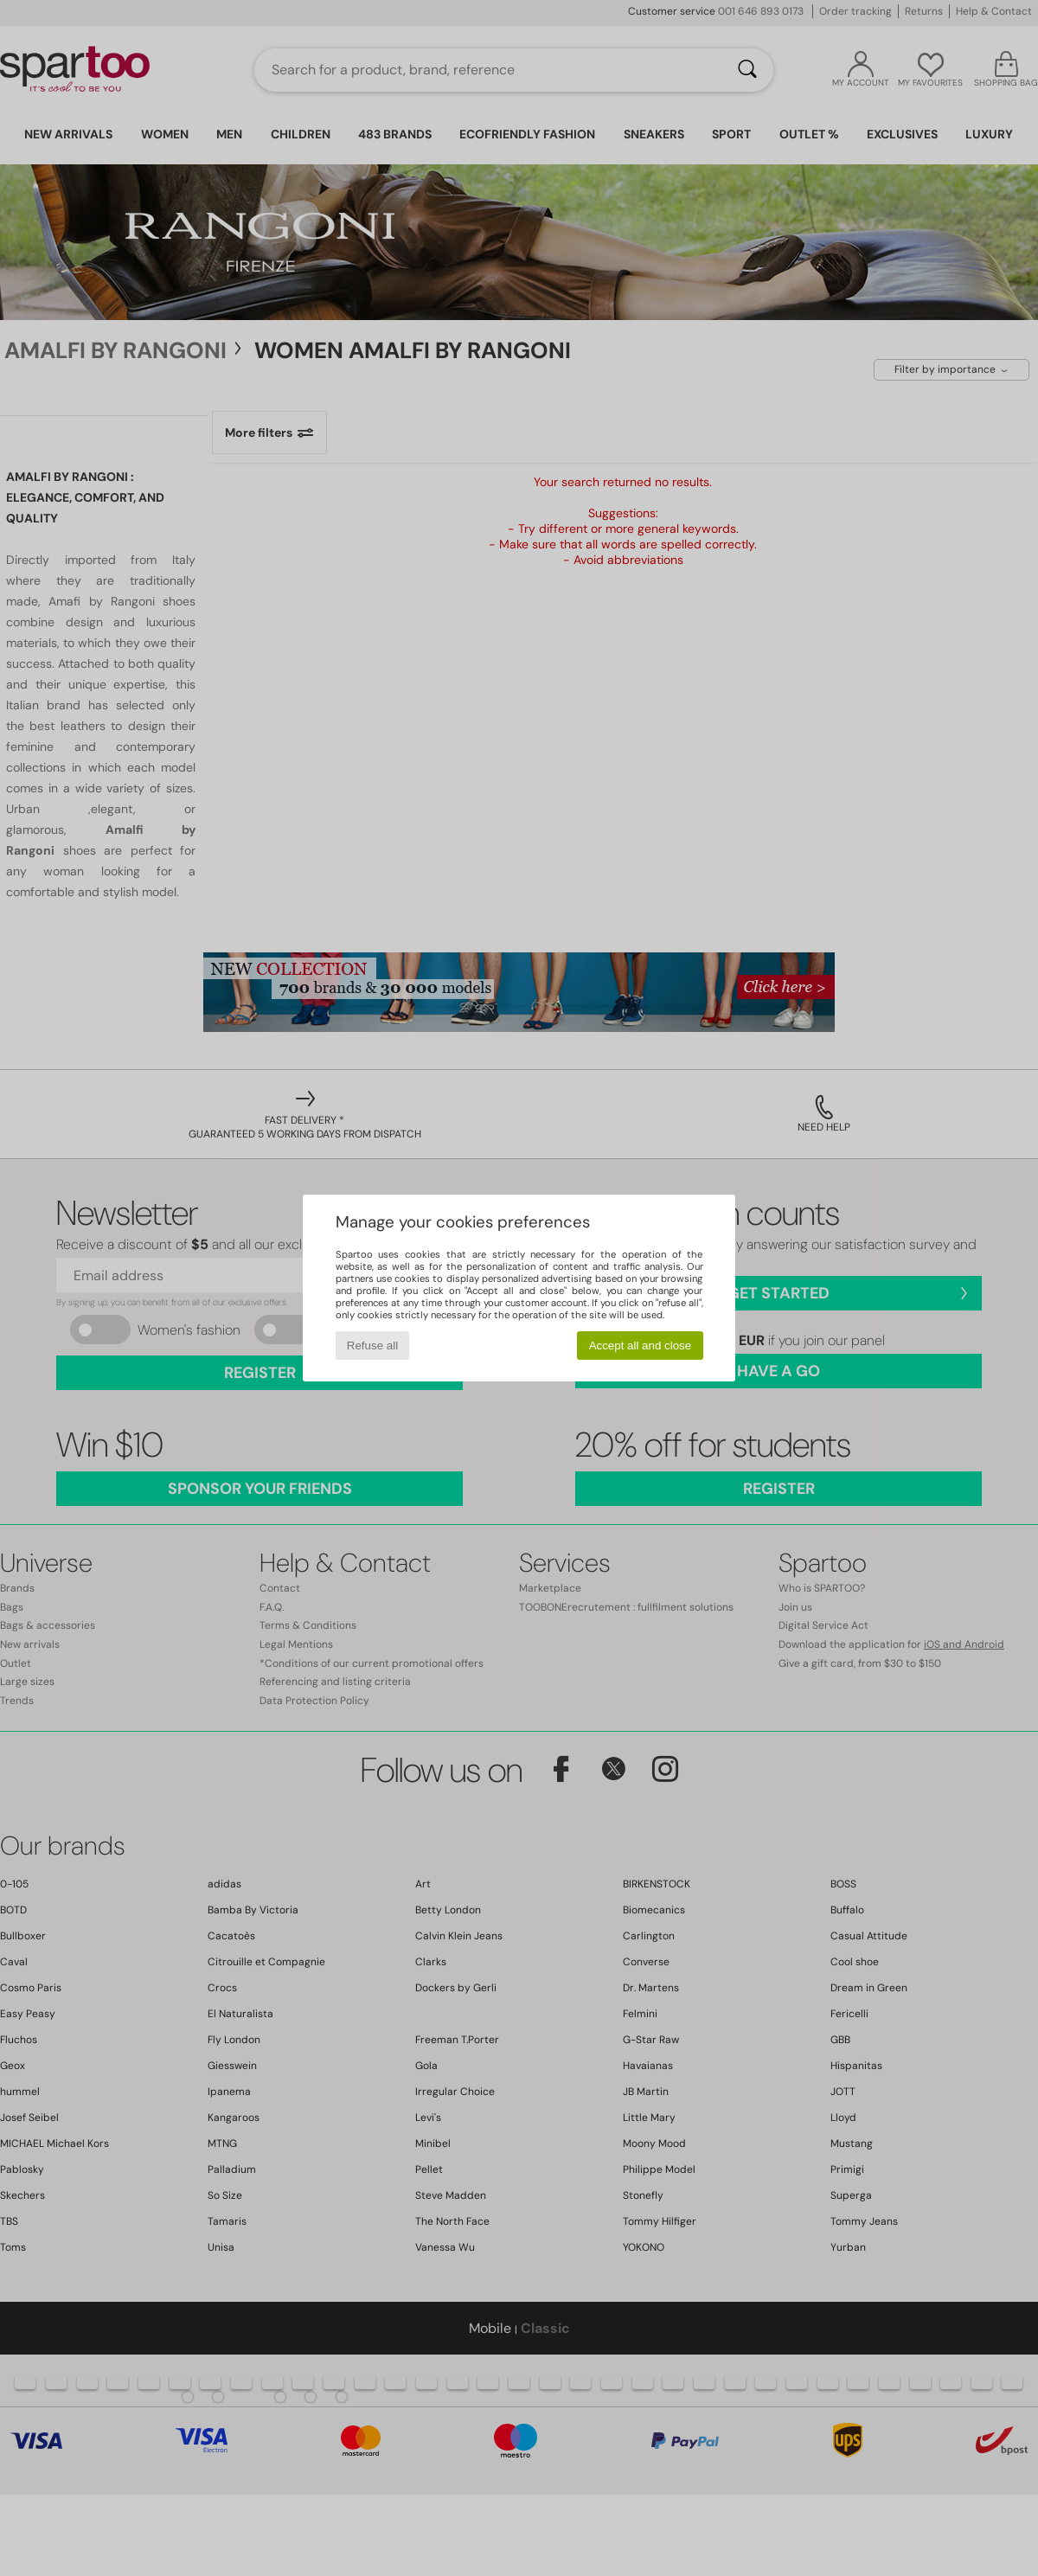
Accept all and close (640, 1345)
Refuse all (372, 1345)
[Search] (747, 70)
